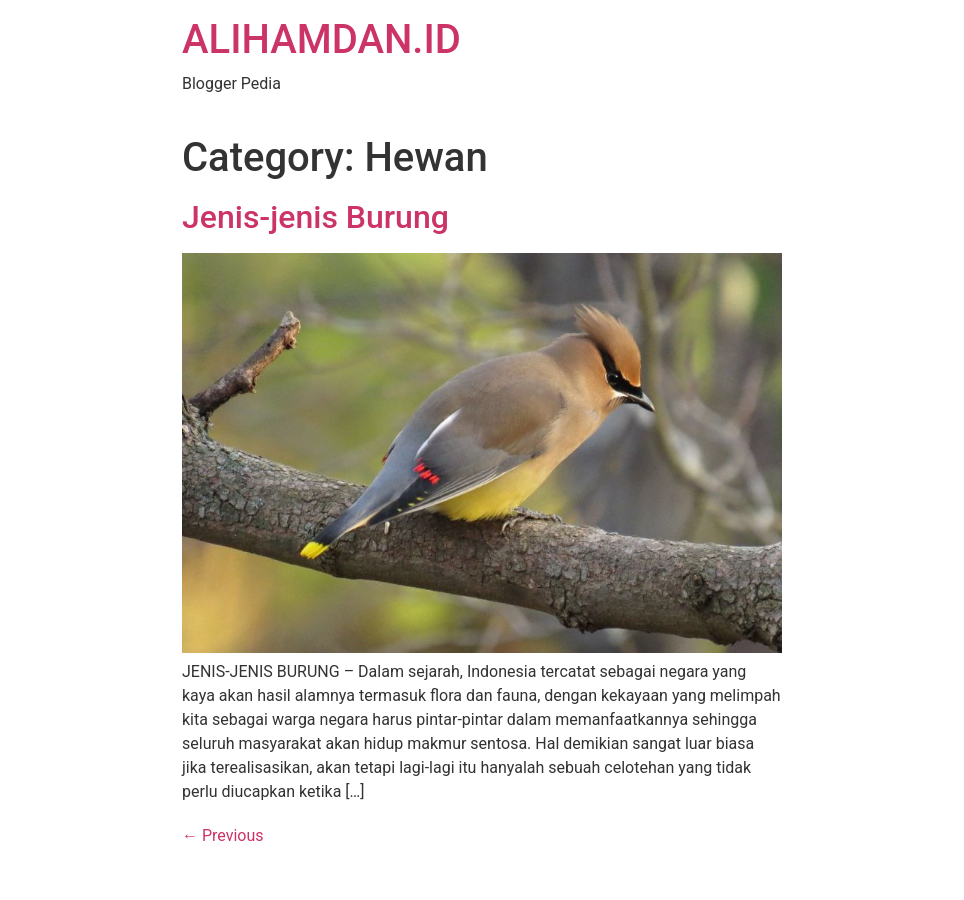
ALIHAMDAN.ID (321, 39)
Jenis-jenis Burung (315, 217)
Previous (223, 835)
